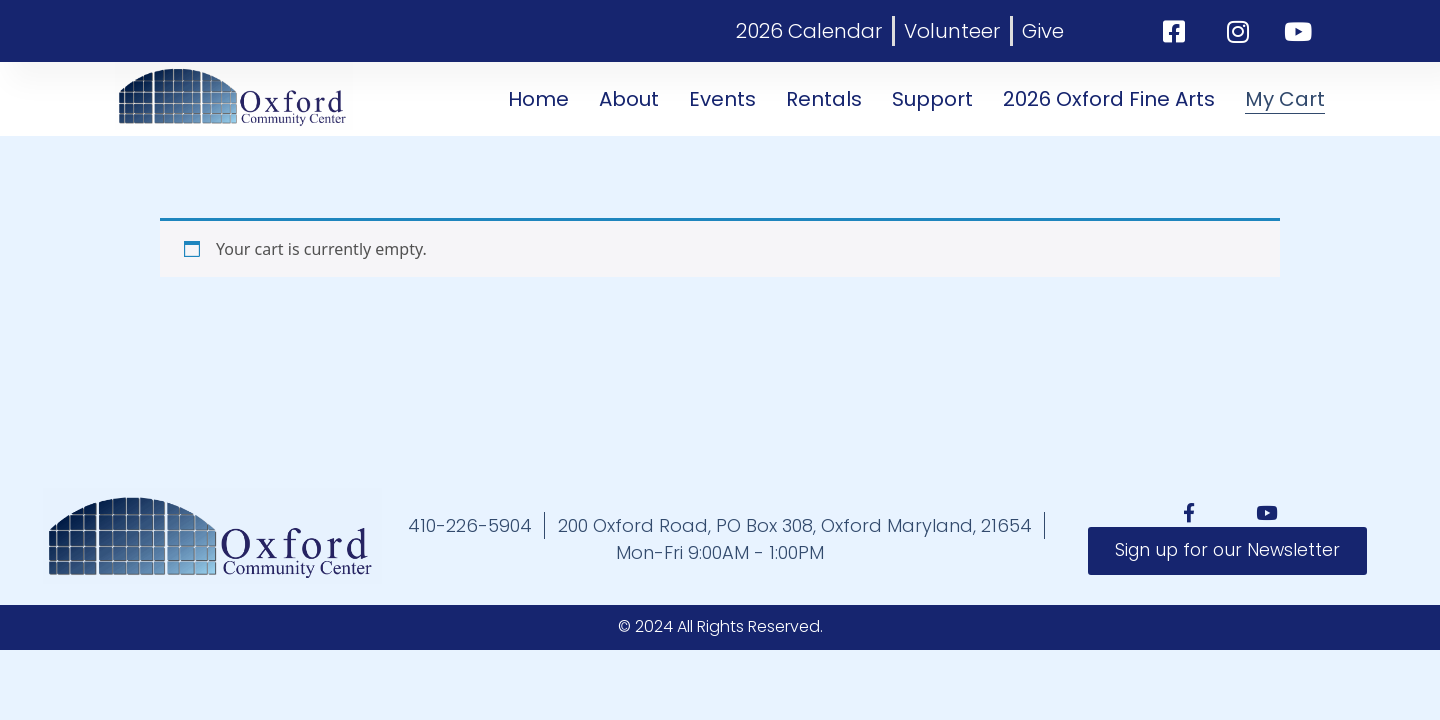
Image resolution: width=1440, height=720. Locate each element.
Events (722, 99)
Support (932, 99)
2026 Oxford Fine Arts (1109, 99)
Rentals (824, 99)
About (629, 99)
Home (538, 99)
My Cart (1285, 99)
